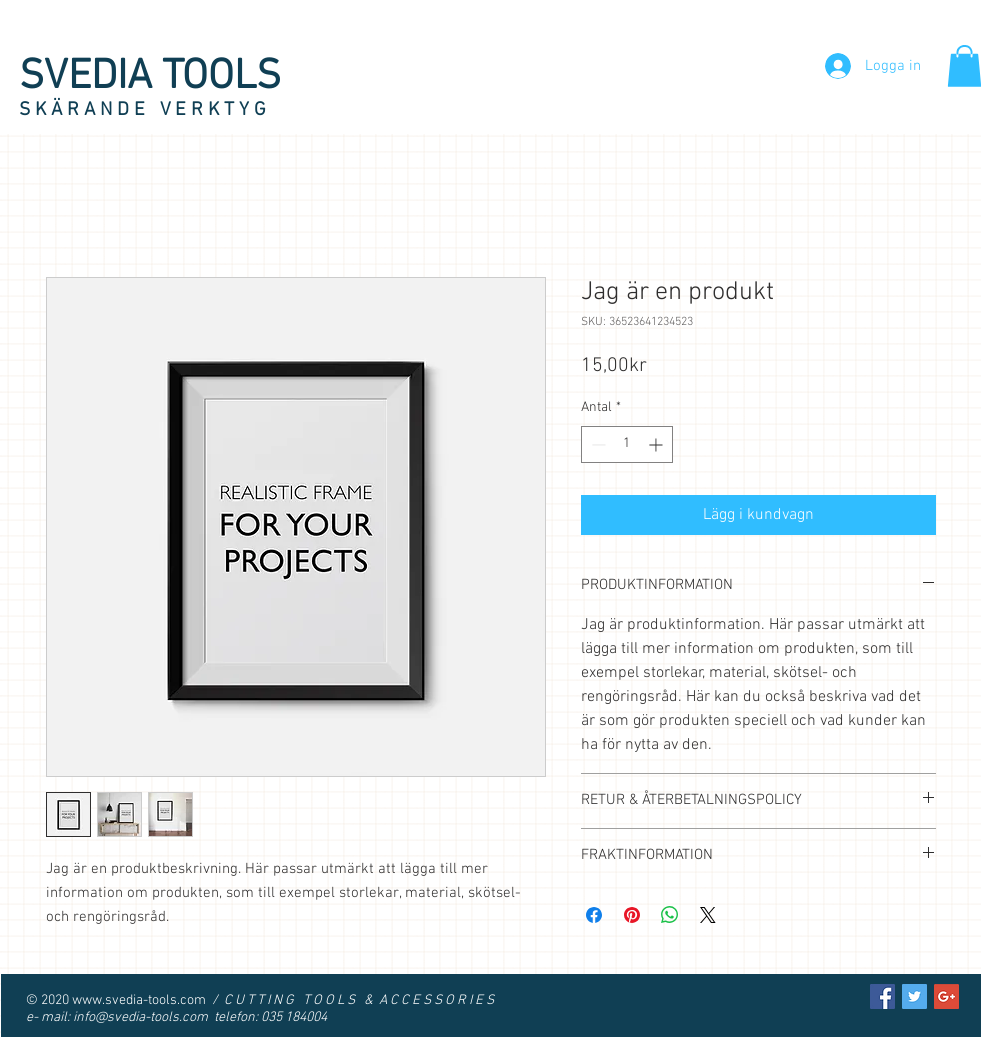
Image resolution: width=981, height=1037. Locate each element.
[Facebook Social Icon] (882, 996)
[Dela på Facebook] (594, 915)
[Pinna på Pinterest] (632, 915)
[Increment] (657, 444)
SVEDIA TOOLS (150, 77)
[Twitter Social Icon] (914, 996)
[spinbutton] (627, 444)
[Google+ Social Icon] (946, 996)
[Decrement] (596, 444)
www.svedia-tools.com (139, 1000)
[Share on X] (708, 915)
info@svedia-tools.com (140, 1017)
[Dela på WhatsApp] (670, 915)
